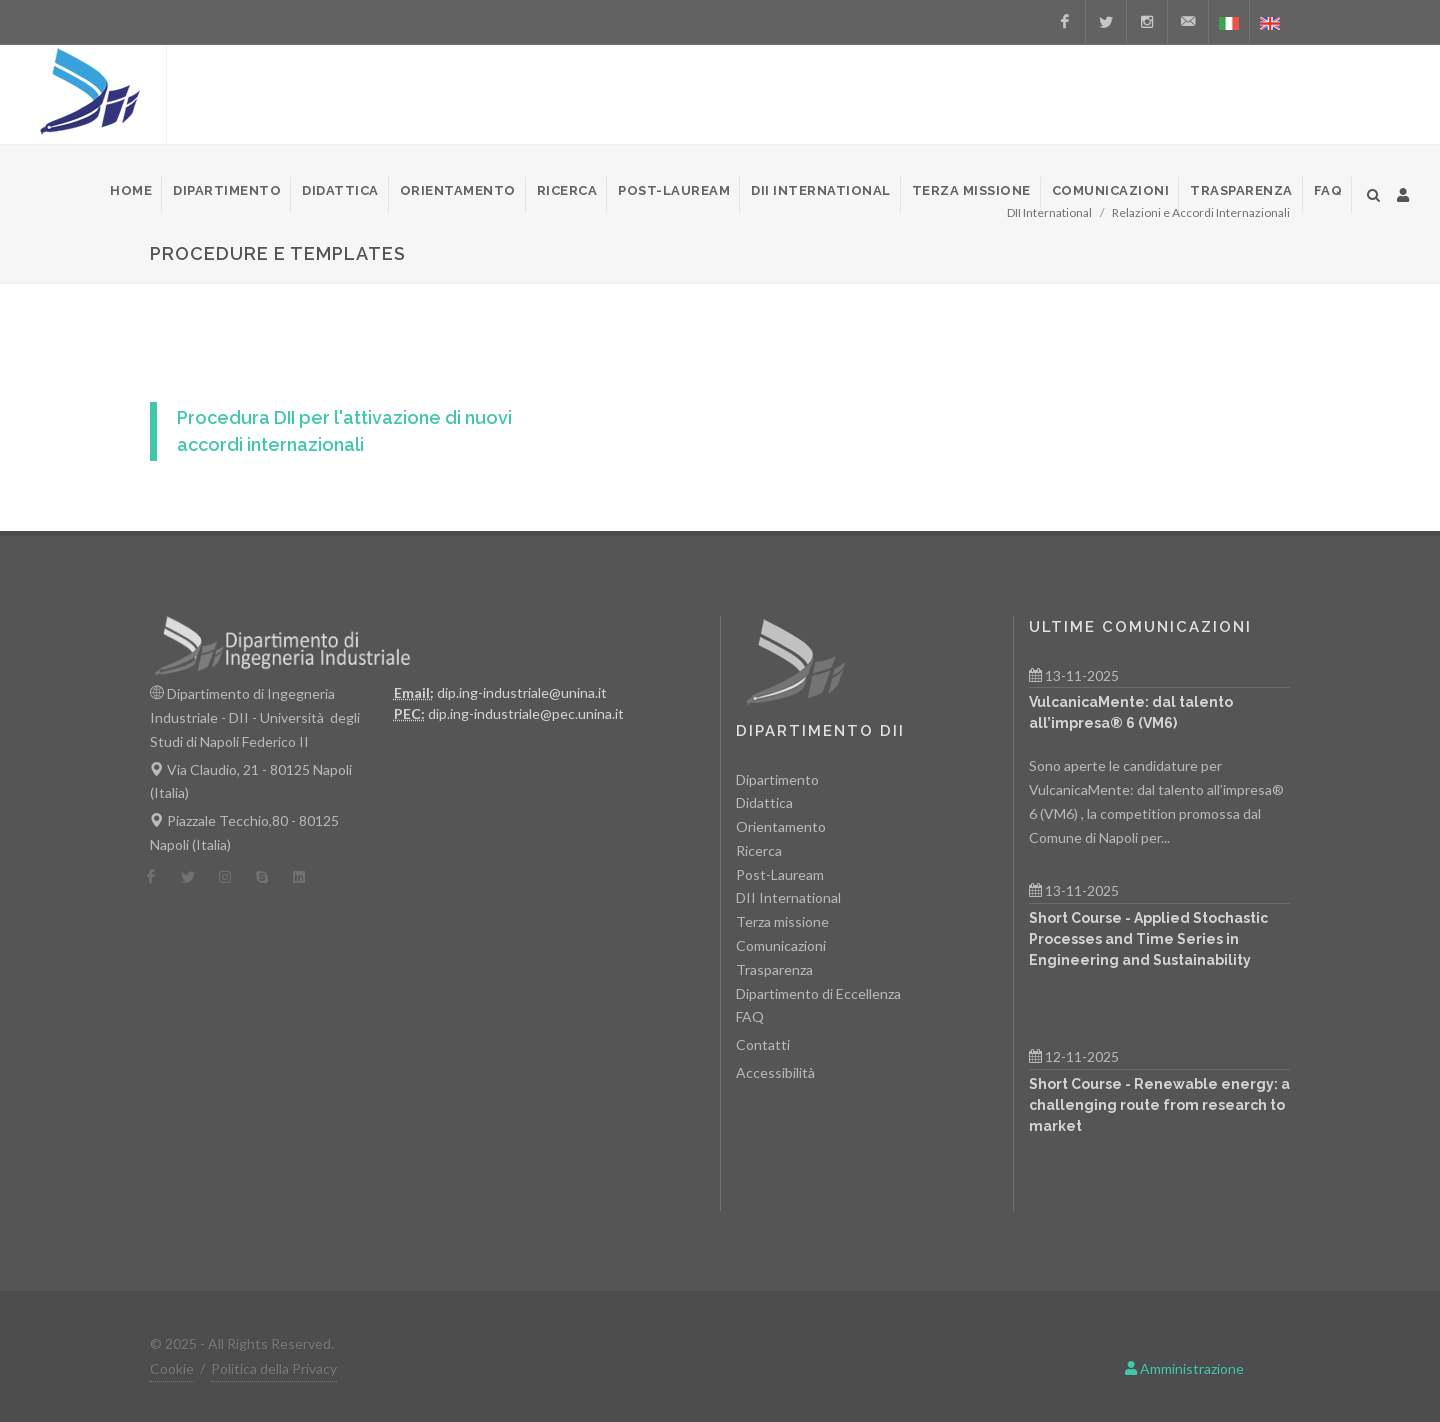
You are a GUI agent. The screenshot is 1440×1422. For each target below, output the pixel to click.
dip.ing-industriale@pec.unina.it (526, 713)
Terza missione (782, 921)
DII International (788, 897)
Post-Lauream (780, 874)
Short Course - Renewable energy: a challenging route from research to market (1159, 1105)
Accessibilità (775, 1072)
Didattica (764, 802)
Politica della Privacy (274, 1368)
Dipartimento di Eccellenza (818, 993)
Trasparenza (774, 969)
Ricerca (759, 850)
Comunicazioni (781, 945)
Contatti (763, 1044)
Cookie (172, 1368)
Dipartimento (777, 779)
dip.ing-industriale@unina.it (522, 692)
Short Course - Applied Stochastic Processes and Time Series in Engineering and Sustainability (1148, 939)
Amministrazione (1184, 1368)
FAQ (750, 1016)
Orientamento (781, 826)
